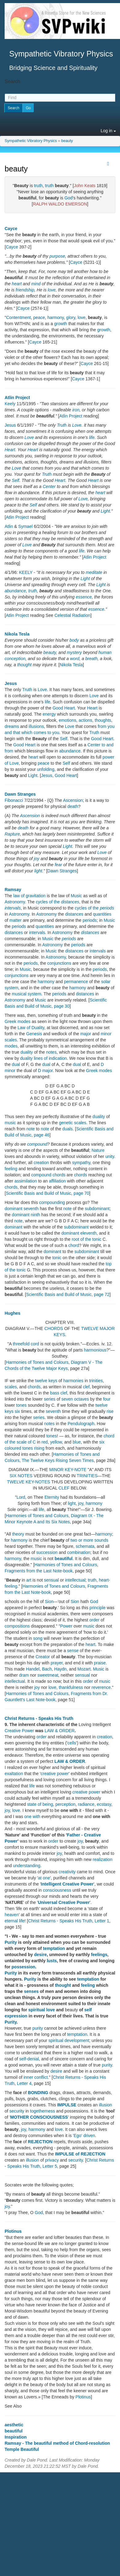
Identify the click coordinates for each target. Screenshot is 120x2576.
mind (35, 283)
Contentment (18, 317)
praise (100, 1662)
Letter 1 (102, 1920)
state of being (40, 1804)
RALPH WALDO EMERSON (60, 204)
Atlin (9, 526)
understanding (26, 1865)
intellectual (75, 1580)
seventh (53, 1411)
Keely (10, 403)
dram (24, 1675)
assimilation (25, 1180)
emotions (67, 720)
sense (72, 1650)
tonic (57, 1257)
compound (37, 1144)
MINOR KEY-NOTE (67, 1469)
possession (23, 1966)
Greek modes (17, 1021)
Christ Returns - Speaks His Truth (39, 1718)
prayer (56, 1662)
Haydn (60, 1669)
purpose (57, 256)
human (105, 652)
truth (38, 185)
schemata (85, 1546)
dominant (13, 1227)
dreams (12, 726)
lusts (52, 1960)
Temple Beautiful (22, 2449)
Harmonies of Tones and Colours (37, 1362)
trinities (96, 1380)
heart (17, 283)
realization (102, 1859)
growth (60, 323)
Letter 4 (24, 2083)
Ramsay (13, 889)
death (72, 806)
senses (31, 1991)
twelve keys (46, 1380)
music (10, 1122)
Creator (42, 1656)
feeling (11, 1168)
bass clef (58, 1392)
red (45, 1442)
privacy (52, 2160)
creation (41, 1162)
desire (40, 1954)
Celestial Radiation (72, 615)
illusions (36, 726)
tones (21, 1405)
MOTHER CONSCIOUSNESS (39, 2117)
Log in (108, 130)
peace (39, 317)
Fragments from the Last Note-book (39, 1570)
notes (51, 1052)
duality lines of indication (43, 1058)
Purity (11, 1942)
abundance (15, 590)
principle (98, 1607)
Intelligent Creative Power (67, 1884)
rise (110, 1411)
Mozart (84, 1669)
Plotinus (13, 2231)
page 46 (42, 1134)
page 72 (102, 1294)
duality (26, 1052)
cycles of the (57, 901)
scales (11, 1386)
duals (67, 1128)
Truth (62, 425)
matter (16, 920)
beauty (67, 141)
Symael (25, 526)
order (95, 1619)
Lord (21, 1497)
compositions (17, 1626)
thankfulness (71, 1687)
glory (70, 317)
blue (77, 1442)
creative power (55, 1773)
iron (75, 409)
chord (73, 1245)
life (91, 437)
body (74, 640)
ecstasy (104, 1804)
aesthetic (14, 2424)
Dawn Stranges (20, 794)
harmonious (95, 1350)
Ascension (73, 800)
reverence (101, 1687)
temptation (54, 1948)
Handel (32, 1669)
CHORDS (53, 1328)
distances (74, 914)
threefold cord (26, 1343)
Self (15, 480)
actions (85, 720)
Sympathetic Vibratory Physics (31, 141)
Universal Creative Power (64, 1902)
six (17, 1411)
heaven (12, 1914)
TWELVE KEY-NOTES (28, 1481)
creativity (67, 1871)
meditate (94, 572)
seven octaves (75, 1399)
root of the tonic (87, 1239)
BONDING (38, 2092)
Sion (49, 1601)
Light (105, 511)
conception (15, 658)
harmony (55, 317)
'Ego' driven (84, 2135)
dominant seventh (22, 1208)
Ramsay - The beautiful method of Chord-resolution (57, 2443)
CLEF (64, 1488)
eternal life (15, 1920)
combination (78, 1552)
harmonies (73, 1380)
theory (18, 1534)
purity (37, 2028)
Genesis (34, 1033)
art (28, 1580)
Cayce (11, 228)
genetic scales (72, 1122)
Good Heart (64, 708)
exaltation (14, 1773)
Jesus (10, 425)
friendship (25, 289)
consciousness (57, 1890)
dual (16, 1064)
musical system (26, 993)
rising (39, 1448)
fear (58, 864)
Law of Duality (31, 1027)
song (37, 1638)
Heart (10, 449)
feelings (99, 1954)
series (49, 1399)
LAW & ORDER (60, 1730)
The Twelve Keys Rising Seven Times (58, 1460)
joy (36, 858)
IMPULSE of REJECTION (80, 2153)
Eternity (51, 1497)
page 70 (81, 1193)
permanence (76, 981)
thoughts (103, 720)
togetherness (42, 2111)
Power (66, 1626)
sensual (51, 1580)
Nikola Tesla (17, 634)
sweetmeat (48, 1675)
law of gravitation (29, 895)
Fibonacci (14, 800)
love (52, 289)
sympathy (81, 1162)
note (30, 1128)
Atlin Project (17, 397)
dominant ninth (26, 1214)
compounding (52, 1202)
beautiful (63, 1558)
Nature (97, 1150)
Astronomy (15, 901)
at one (44, 1877)
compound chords (48, 1174)
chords (80, 1174)
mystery (74, 652)
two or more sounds (89, 1540)
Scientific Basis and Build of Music (38, 1193)
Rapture (12, 834)
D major (45, 1070)
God (68, 197)
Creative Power (19, 1730)
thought (24, 664)
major (85, 1033)
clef (86, 1386)
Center (49, 486)
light (38, 870)
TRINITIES (87, 1475)
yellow (56, 1442)
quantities (102, 914)
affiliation (57, 1180)
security (17, 2111)
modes (11, 1046)
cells (71, 1742)
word (74, 658)
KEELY (26, 572)
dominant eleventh (78, 1233)
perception (65, 1804)
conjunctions (59, 963)
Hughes (12, 1313)
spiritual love (41, 2009)
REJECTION (40, 2141)
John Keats (84, 185)
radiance (86, 1804)
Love (77, 425)
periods (89, 920)
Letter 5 (49, 2166)
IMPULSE (66, 2104)
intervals (13, 907)
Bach (47, 1669)
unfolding (45, 769)
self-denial (29, 2058)
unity (109, 1156)
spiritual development (68, 2040)
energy (49, 714)
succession (47, 1552)
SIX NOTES (21, 1475)
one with (32, 1816)
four (106, 1399)
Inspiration (16, 2437)
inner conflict (35, 2077)
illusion (105, 2104)
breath (91, 658)
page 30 (62, 1006)
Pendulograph (81, 1423)
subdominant (97, 1208)
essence (84, 596)
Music (76, 895)
